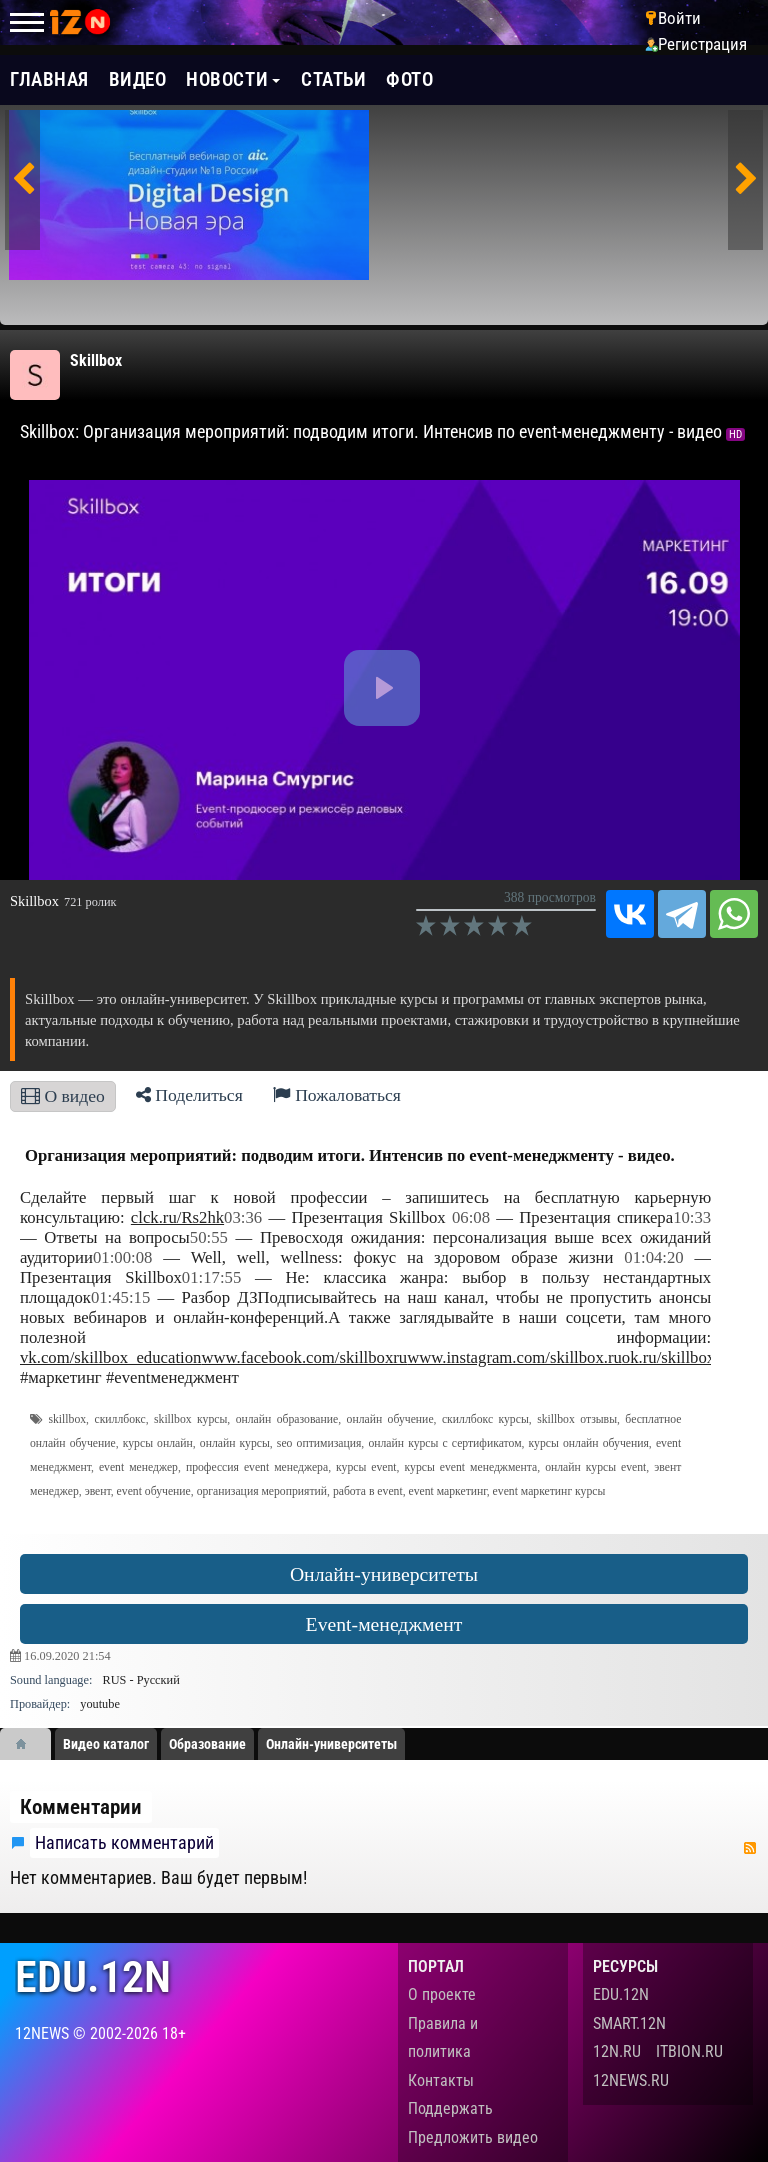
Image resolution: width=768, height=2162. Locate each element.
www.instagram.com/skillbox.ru (514, 1357)
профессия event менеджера (257, 1467)
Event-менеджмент (384, 1624)
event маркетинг (448, 1491)
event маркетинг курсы (549, 1491)
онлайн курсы (235, 1443)
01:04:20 (653, 1257)
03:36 (243, 1217)
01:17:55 (211, 1277)
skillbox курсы (190, 1419)
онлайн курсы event (595, 1467)
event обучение (154, 1491)
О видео (63, 1096)
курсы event (366, 1467)
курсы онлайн (158, 1443)
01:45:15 (120, 1297)
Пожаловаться (337, 1095)
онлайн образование (287, 1419)
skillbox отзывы (577, 1419)
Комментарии (81, 1807)
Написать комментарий (124, 1843)
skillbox (67, 1419)
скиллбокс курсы (485, 1419)
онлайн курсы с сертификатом (444, 1443)
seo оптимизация (319, 1443)
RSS (750, 1848)
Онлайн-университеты (384, 1574)
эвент (98, 1491)
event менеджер (138, 1467)
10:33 (692, 1217)
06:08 (471, 1217)
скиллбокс (119, 1419)
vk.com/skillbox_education (110, 1357)
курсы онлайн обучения (589, 1443)
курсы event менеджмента (471, 1467)
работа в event (368, 1491)
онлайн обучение (390, 1419)
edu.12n (93, 1977)
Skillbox (96, 360)
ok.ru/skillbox (668, 1357)
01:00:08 (122, 1257)
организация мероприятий (262, 1491)
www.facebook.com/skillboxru (304, 1357)
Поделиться (189, 1095)
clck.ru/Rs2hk (177, 1217)
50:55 (209, 1237)
